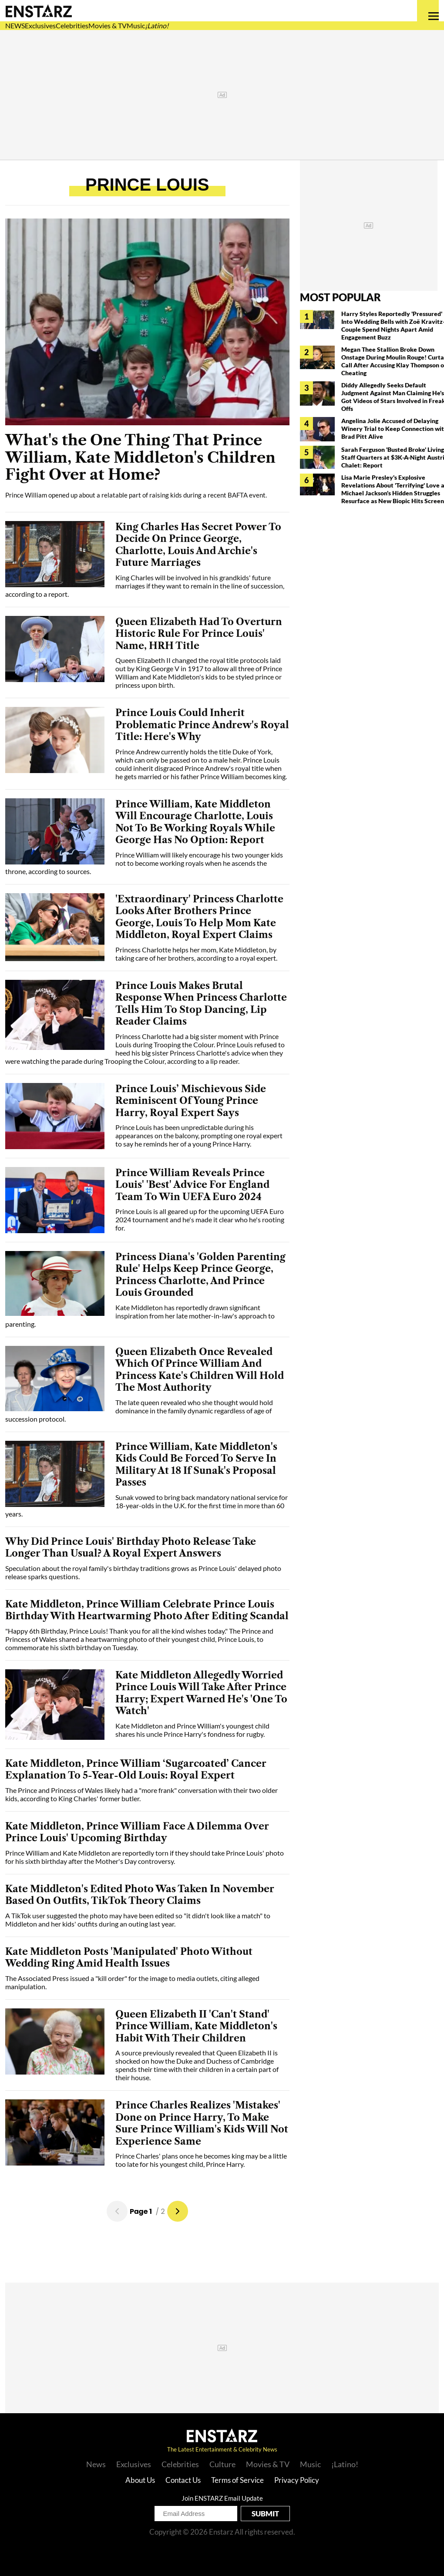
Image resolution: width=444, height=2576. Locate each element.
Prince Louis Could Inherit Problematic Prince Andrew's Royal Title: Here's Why (202, 725)
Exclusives (40, 25)
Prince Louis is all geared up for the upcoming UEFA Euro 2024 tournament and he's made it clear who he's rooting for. (199, 1219)
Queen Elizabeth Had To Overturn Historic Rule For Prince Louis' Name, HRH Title (198, 634)
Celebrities (72, 25)
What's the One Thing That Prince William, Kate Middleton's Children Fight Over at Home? (140, 457)
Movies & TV (107, 25)
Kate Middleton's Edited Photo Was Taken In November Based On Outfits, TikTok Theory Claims (139, 1895)
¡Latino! (156, 25)
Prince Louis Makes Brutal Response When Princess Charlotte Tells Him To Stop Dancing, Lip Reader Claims (201, 1004)
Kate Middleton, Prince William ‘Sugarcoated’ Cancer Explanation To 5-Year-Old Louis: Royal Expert (135, 1770)
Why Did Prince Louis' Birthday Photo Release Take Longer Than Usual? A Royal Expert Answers (130, 1548)
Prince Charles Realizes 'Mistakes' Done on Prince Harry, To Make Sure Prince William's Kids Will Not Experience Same (201, 2123)
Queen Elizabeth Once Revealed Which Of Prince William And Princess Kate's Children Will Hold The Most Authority (199, 1370)
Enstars (38, 10)
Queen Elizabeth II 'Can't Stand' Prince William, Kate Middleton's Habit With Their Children (196, 2026)
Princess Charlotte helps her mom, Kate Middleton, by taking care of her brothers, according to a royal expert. (196, 953)
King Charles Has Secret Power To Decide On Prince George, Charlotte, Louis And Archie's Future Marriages (198, 545)
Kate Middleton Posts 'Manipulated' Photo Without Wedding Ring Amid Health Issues (128, 1958)
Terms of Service (237, 2480)
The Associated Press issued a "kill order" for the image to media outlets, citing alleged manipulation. (132, 1982)
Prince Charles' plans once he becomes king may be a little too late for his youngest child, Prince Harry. (201, 2160)
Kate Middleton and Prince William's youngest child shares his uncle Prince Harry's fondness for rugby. (192, 1730)
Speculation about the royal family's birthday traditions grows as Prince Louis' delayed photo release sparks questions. (143, 1572)
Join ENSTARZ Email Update (222, 2498)
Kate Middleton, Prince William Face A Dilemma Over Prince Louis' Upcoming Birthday (137, 1832)
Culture (222, 2464)
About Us (140, 2480)
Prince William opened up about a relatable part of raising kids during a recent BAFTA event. (136, 495)
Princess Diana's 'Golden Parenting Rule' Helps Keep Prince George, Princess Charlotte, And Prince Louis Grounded (200, 1275)
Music (136, 25)
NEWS (15, 25)
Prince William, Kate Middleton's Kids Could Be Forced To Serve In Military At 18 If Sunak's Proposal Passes (196, 1465)
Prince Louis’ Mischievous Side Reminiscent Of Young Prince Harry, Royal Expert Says (190, 1101)
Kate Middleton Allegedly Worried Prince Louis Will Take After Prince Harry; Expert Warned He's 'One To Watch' (201, 1693)
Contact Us (183, 2480)
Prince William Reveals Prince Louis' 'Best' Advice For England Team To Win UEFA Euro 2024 (192, 1185)
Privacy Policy (296, 2480)
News (96, 2464)
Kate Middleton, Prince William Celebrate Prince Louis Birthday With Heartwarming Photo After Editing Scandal (147, 1610)
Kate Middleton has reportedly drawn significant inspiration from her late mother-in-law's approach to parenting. (140, 1315)
